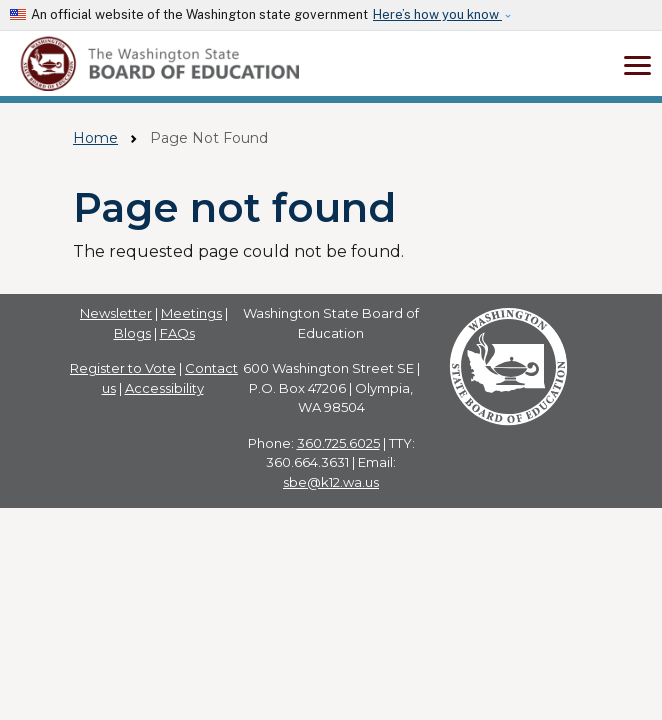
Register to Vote (123, 368)
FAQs (177, 333)
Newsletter (116, 313)
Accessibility (164, 388)
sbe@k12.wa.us (331, 482)
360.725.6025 (338, 443)
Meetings (191, 313)
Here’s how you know (437, 14)
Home (95, 138)
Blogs (132, 333)
